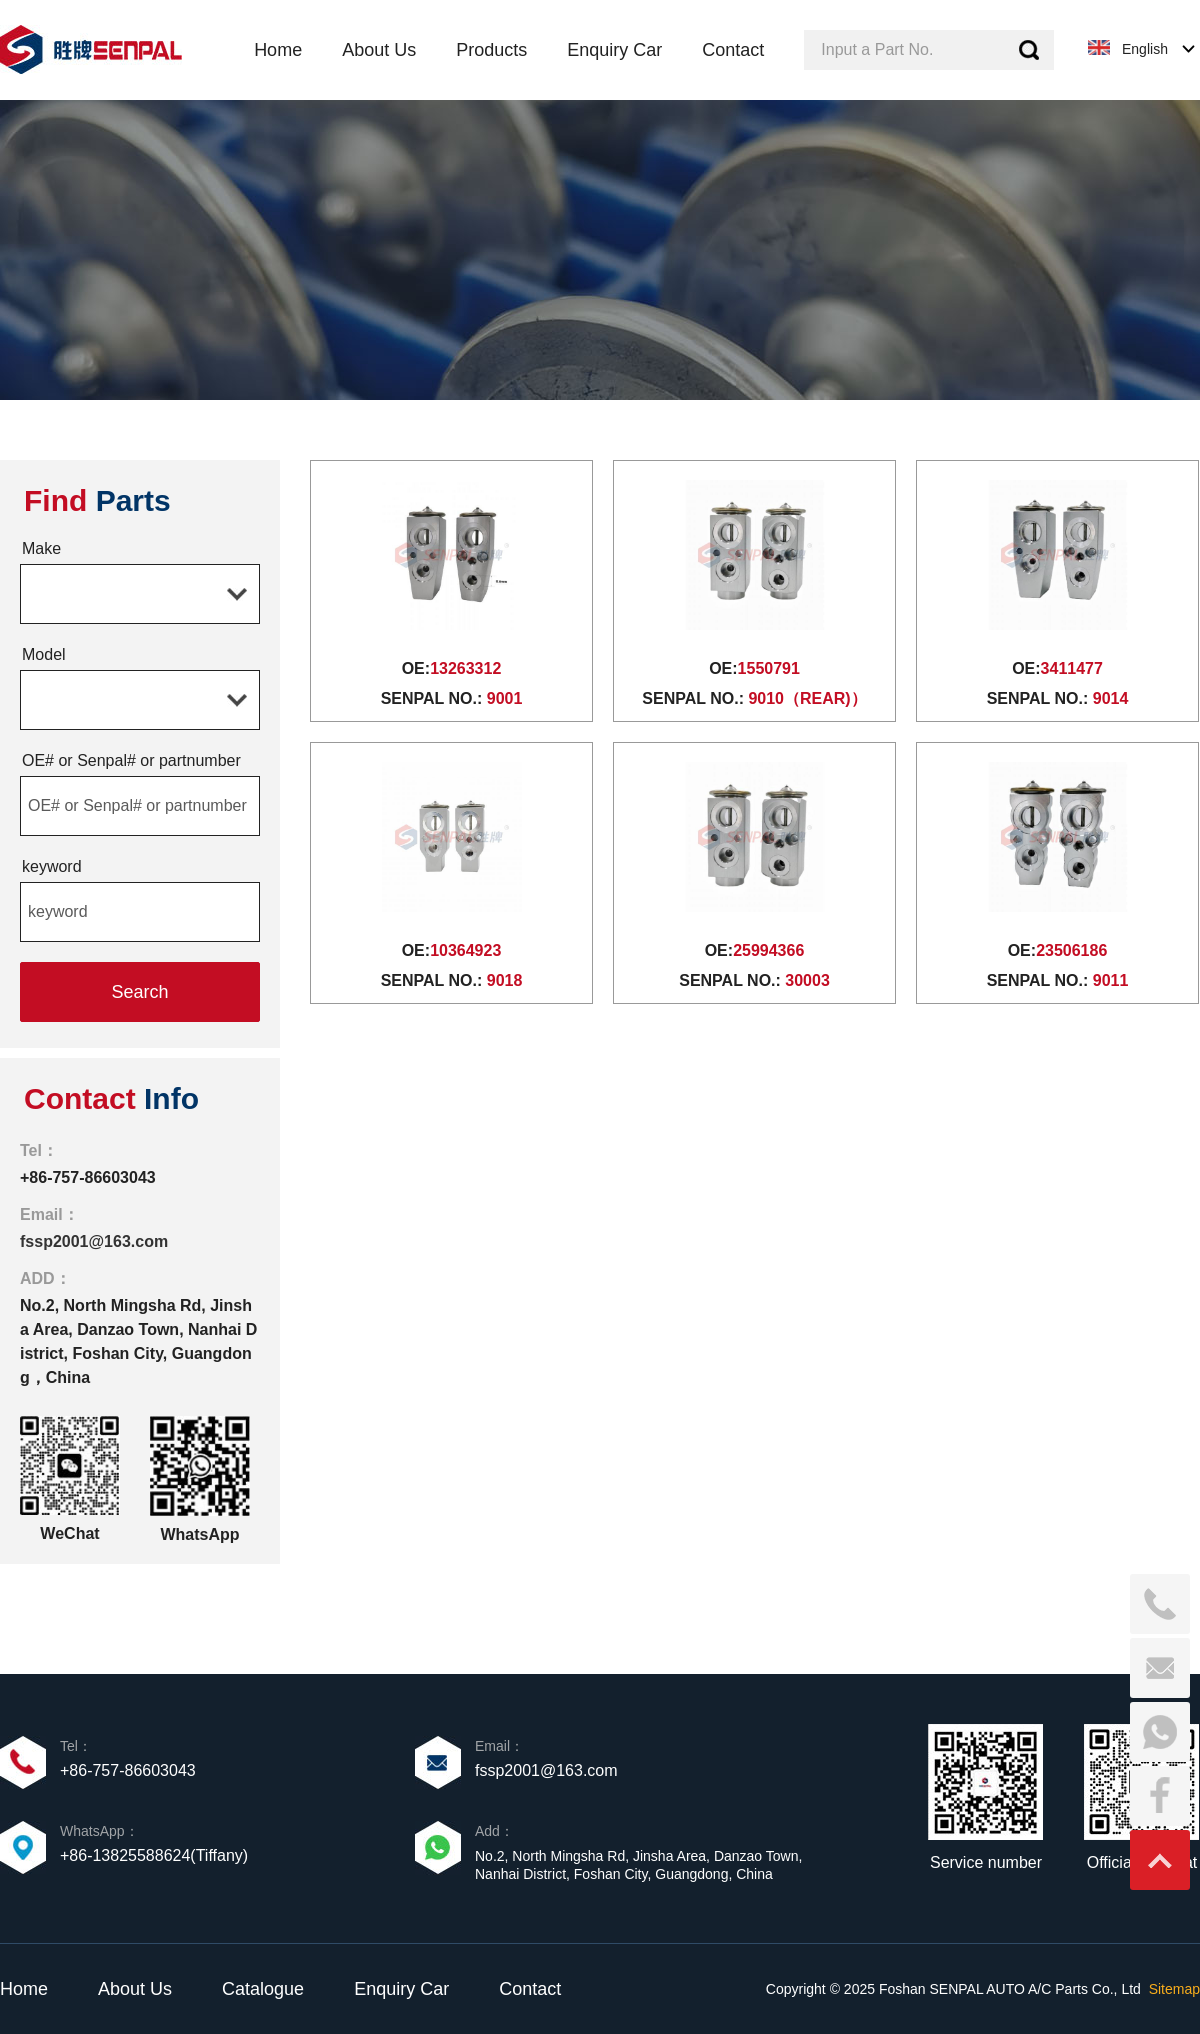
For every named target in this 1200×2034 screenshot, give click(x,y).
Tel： (39, 1150)
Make (41, 548)
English (1145, 49)
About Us (135, 1989)
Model (44, 654)
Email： (49, 1214)
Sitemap (1174, 1989)
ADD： (45, 1278)
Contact (530, 1989)
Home (24, 1989)
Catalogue (263, 1989)
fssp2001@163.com (94, 1241)
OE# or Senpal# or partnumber (131, 760)
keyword (52, 866)
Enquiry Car (401, 1989)
